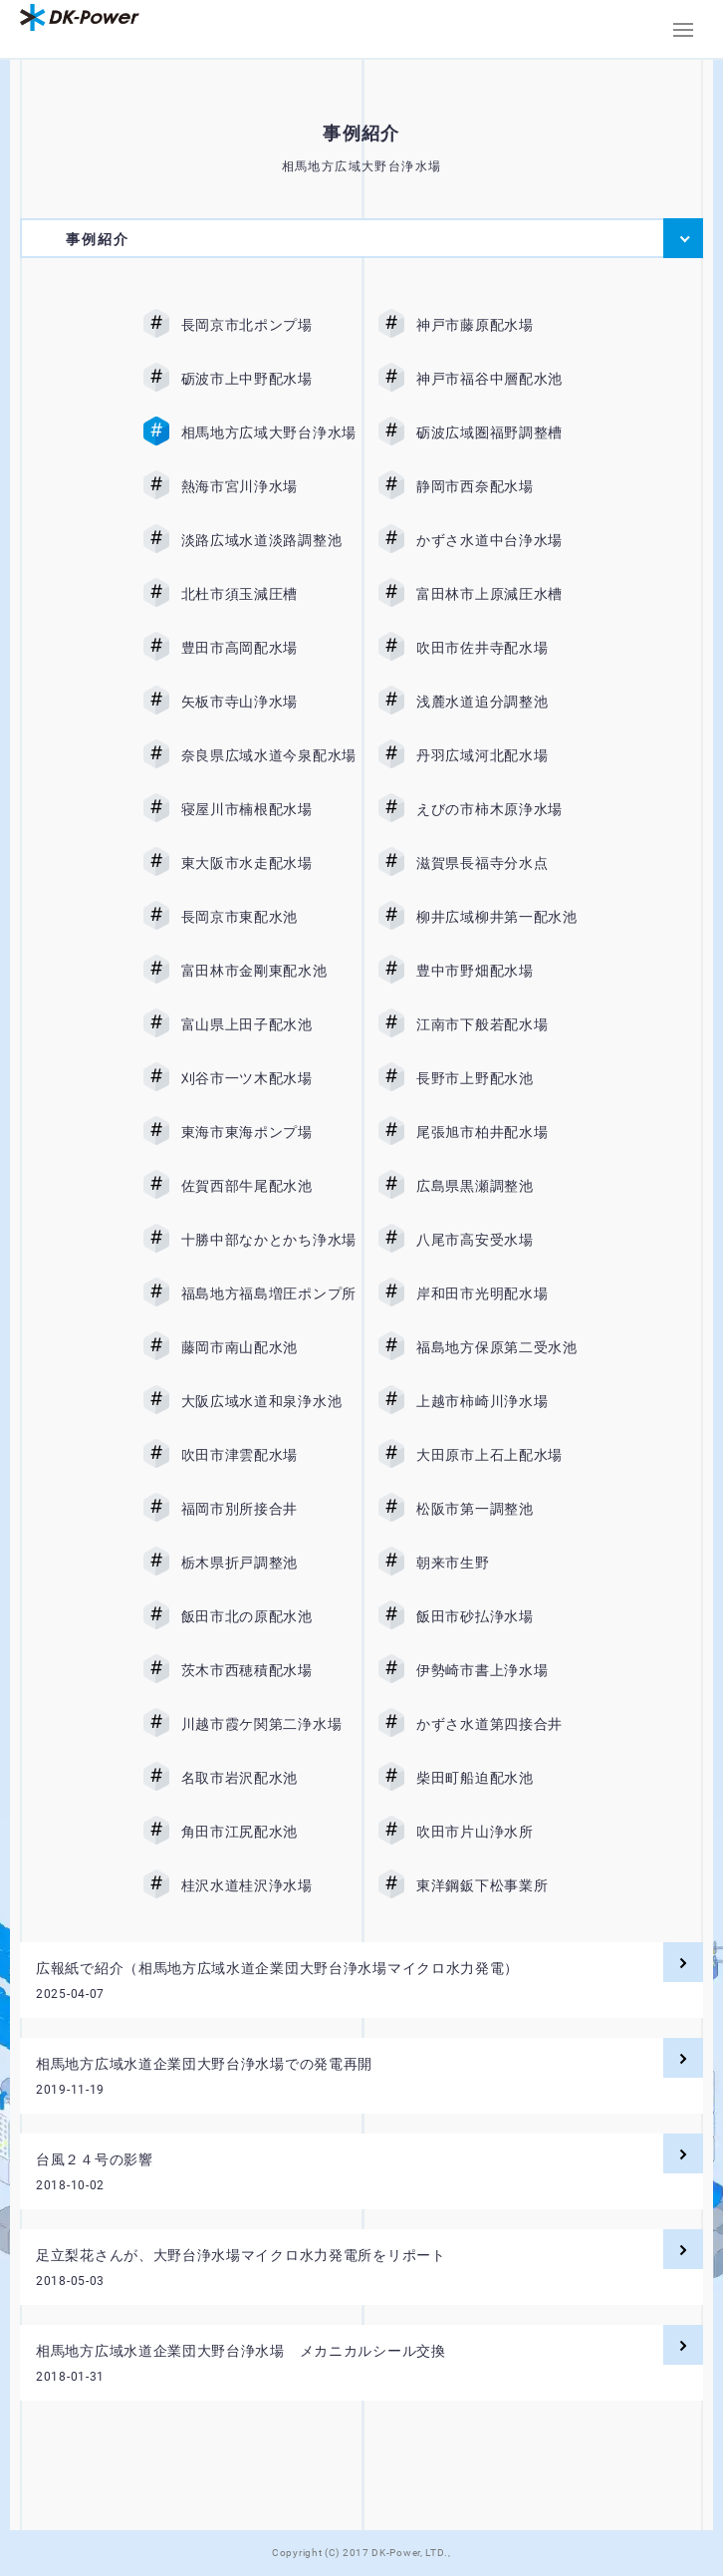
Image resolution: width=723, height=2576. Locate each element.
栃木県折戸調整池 (269, 1563)
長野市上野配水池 (504, 1078)
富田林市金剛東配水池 (269, 971)
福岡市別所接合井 (269, 1509)
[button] (683, 30)
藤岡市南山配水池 (269, 1347)
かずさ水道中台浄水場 (504, 540)
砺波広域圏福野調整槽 (504, 432)
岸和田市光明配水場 (504, 1293)
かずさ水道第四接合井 (504, 1724)
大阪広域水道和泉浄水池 (269, 1401)
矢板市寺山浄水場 (269, 702)
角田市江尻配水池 (269, 1832)
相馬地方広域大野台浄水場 (269, 432)
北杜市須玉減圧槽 (269, 594)
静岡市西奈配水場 (504, 486)
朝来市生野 (504, 1563)
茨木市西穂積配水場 (269, 1670)
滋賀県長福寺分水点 (504, 863)
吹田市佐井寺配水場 (504, 648)
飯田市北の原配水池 (269, 1616)
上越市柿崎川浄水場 (504, 1401)
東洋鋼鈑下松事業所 (504, 1885)
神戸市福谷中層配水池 (504, 379)
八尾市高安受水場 (504, 1240)
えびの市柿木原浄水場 (504, 809)
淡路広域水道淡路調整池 (269, 540)
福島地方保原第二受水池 (504, 1347)
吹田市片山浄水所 (504, 1832)
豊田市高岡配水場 (269, 648)
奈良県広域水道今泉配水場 (269, 755)
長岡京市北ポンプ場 (269, 325)
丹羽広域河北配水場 (504, 755)
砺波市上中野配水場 (269, 379)
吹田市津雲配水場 (269, 1455)
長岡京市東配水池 (269, 917)
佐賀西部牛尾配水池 (269, 1186)
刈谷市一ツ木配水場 (269, 1078)
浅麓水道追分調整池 (504, 702)
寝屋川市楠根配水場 (269, 809)
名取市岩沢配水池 (269, 1778)
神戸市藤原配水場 (504, 325)
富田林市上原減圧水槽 (504, 594)
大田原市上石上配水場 (504, 1455)
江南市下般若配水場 (504, 1024)
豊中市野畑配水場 (504, 971)
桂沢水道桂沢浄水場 (269, 1885)
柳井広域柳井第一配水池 (504, 917)
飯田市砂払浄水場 (504, 1616)
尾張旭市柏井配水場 (504, 1132)
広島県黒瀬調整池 (504, 1186)
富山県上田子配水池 (269, 1024)
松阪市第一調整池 (504, 1509)
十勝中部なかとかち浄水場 (269, 1240)
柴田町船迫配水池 (504, 1778)
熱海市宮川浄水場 (269, 486)
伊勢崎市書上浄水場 (504, 1670)
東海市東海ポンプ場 (269, 1132)
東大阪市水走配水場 (269, 863)
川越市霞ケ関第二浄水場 (269, 1724)
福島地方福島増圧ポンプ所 (269, 1293)
